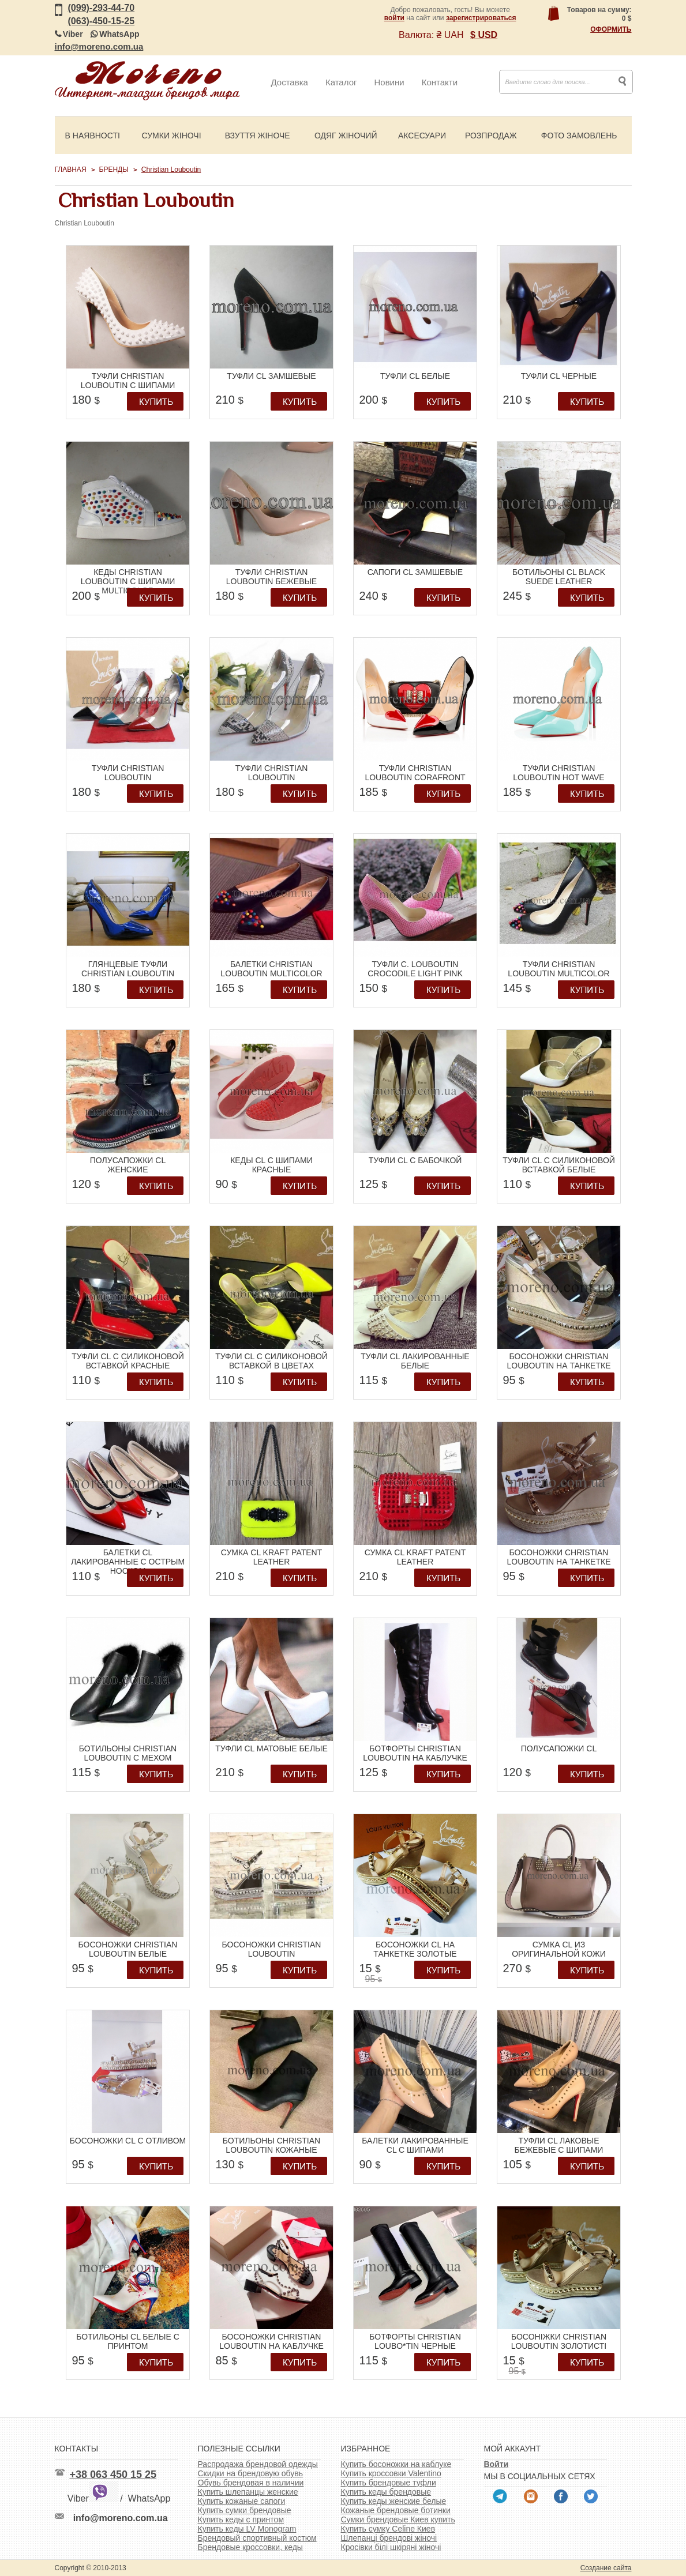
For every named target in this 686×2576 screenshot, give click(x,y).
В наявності (92, 135)
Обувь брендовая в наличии (251, 2482)
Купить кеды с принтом (241, 2519)
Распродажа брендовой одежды (258, 2464)
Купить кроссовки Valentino (391, 2473)
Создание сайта (606, 2568)
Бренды (114, 170)
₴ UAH (450, 35)
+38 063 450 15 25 (112, 2474)
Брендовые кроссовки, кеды (250, 2547)
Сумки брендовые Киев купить (398, 2519)
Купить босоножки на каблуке (396, 2464)
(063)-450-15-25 (101, 21)
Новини (389, 82)
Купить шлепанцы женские (248, 2491)
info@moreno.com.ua (99, 46)
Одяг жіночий (345, 135)
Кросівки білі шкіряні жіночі (391, 2547)
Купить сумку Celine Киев (388, 2528)
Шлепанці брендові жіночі (389, 2538)
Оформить (610, 29)
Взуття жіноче (257, 135)
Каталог (341, 82)
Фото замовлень (579, 135)
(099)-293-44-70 (101, 8)
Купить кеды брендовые (386, 2491)
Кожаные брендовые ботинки (396, 2510)
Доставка (289, 82)
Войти (496, 2464)
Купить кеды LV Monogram (247, 2528)
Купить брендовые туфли (388, 2482)
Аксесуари (422, 135)
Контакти (440, 82)
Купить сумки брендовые (244, 2510)
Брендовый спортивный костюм (257, 2538)
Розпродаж (491, 135)
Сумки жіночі (171, 135)
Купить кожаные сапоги (242, 2501)
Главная (71, 170)
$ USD (483, 35)
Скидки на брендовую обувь (250, 2473)
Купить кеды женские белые (394, 2501)
